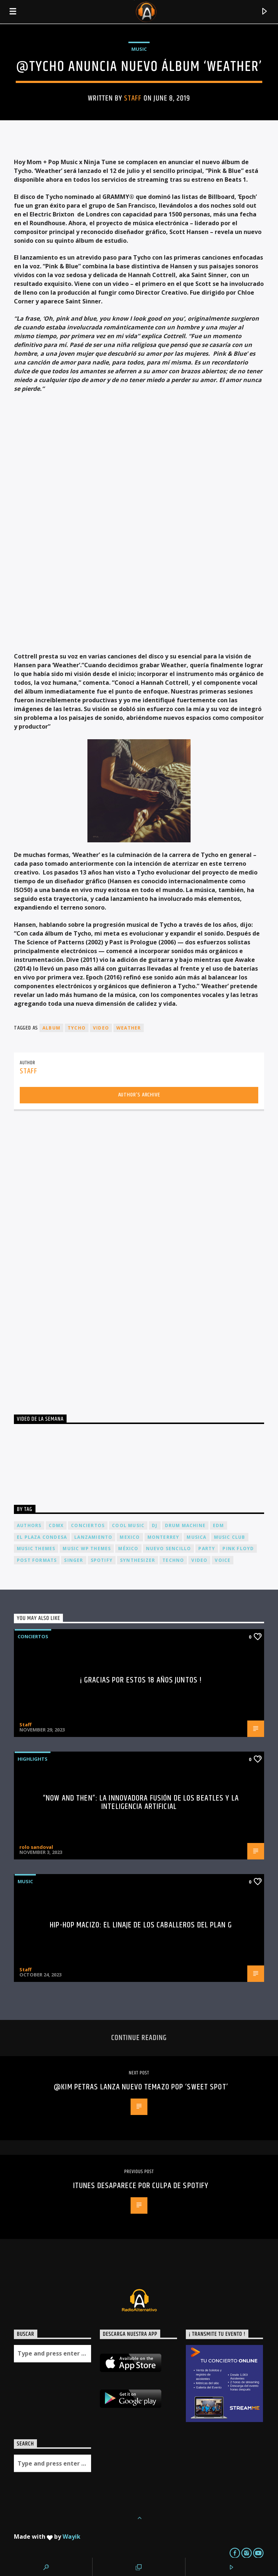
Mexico (130, 1537)
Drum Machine (185, 1525)
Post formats (37, 1560)
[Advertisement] (69, 1260)
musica (196, 1537)
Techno (173, 1560)
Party (206, 1548)
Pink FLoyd (238, 1548)
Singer (73, 1560)
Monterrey (163, 1537)
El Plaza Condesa (42, 1537)
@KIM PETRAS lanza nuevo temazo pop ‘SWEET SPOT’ (140, 2087)
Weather (128, 1028)
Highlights (33, 1759)
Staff (133, 98)
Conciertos (33, 1636)
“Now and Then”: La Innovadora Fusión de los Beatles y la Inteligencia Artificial (141, 1802)
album (51, 1028)
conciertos (88, 1525)
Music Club (229, 1537)
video (101, 1028)
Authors (29, 1525)
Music (139, 49)
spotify (102, 1560)
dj (154, 1525)
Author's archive (139, 1094)
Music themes (36, 1548)
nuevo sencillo (168, 1548)
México (128, 1548)
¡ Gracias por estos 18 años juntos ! (141, 1680)
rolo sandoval (36, 1847)
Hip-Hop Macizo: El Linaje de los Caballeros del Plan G (141, 1925)
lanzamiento (93, 1537)
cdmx (56, 1525)
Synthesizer (137, 1560)
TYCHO (77, 1028)
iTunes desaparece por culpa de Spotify (141, 2185)
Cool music (128, 1525)
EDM (218, 1525)
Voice (222, 1560)
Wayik (71, 2536)
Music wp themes (87, 1548)
